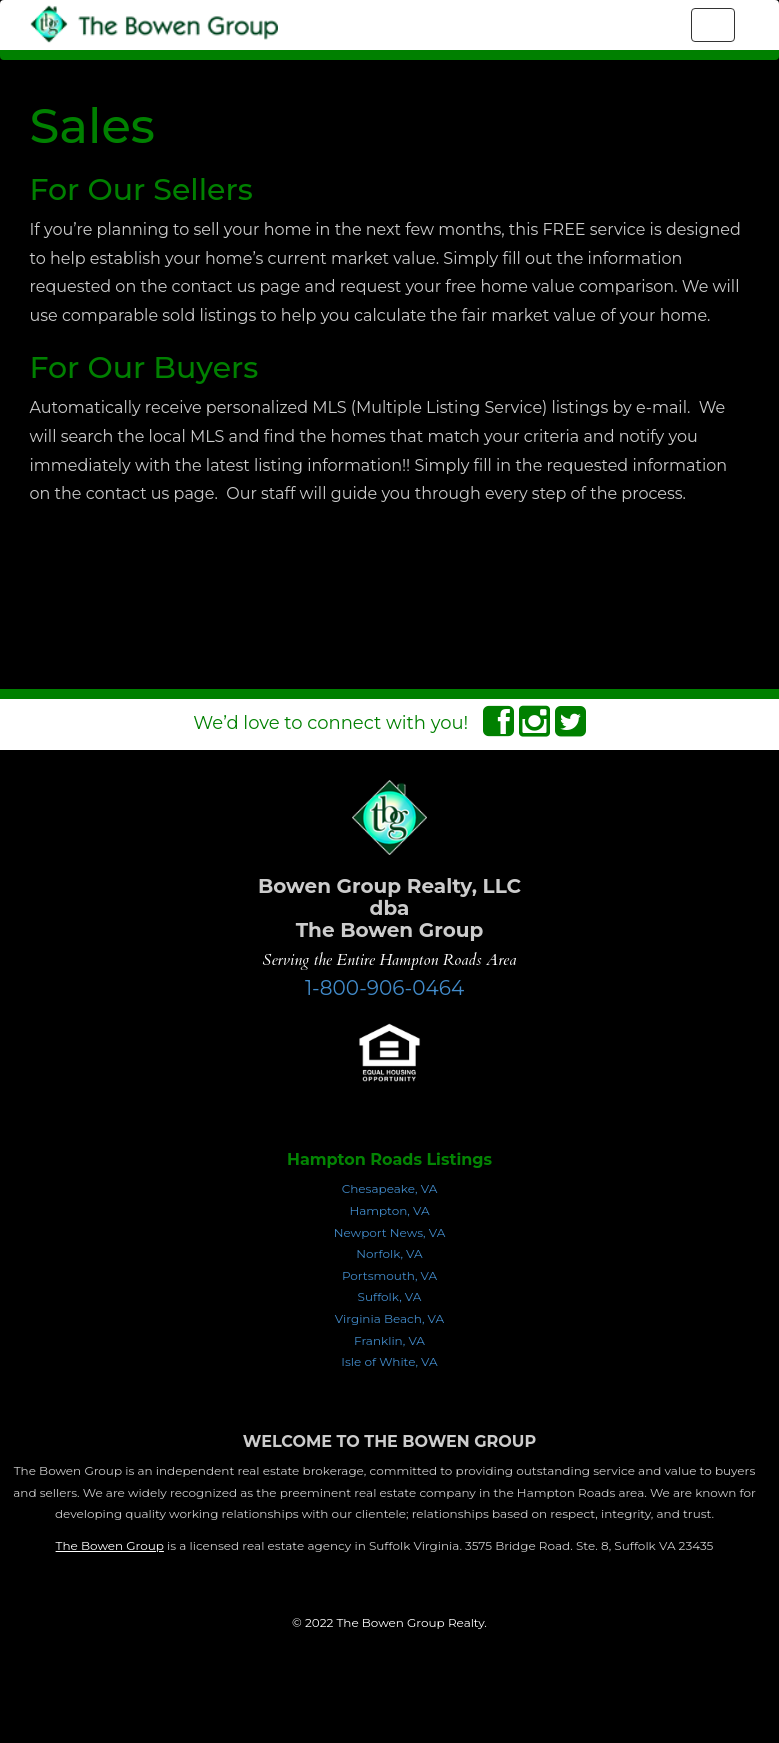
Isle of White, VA (389, 1361)
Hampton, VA (389, 1210)
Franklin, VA (389, 1340)
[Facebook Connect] (498, 728)
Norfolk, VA (389, 1253)
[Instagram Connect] (534, 728)
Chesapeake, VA (390, 1188)
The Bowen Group (110, 1545)
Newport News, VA (390, 1232)
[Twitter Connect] (570, 728)
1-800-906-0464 (384, 988)
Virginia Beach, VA (389, 1318)
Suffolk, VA (390, 1296)
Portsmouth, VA (389, 1275)
